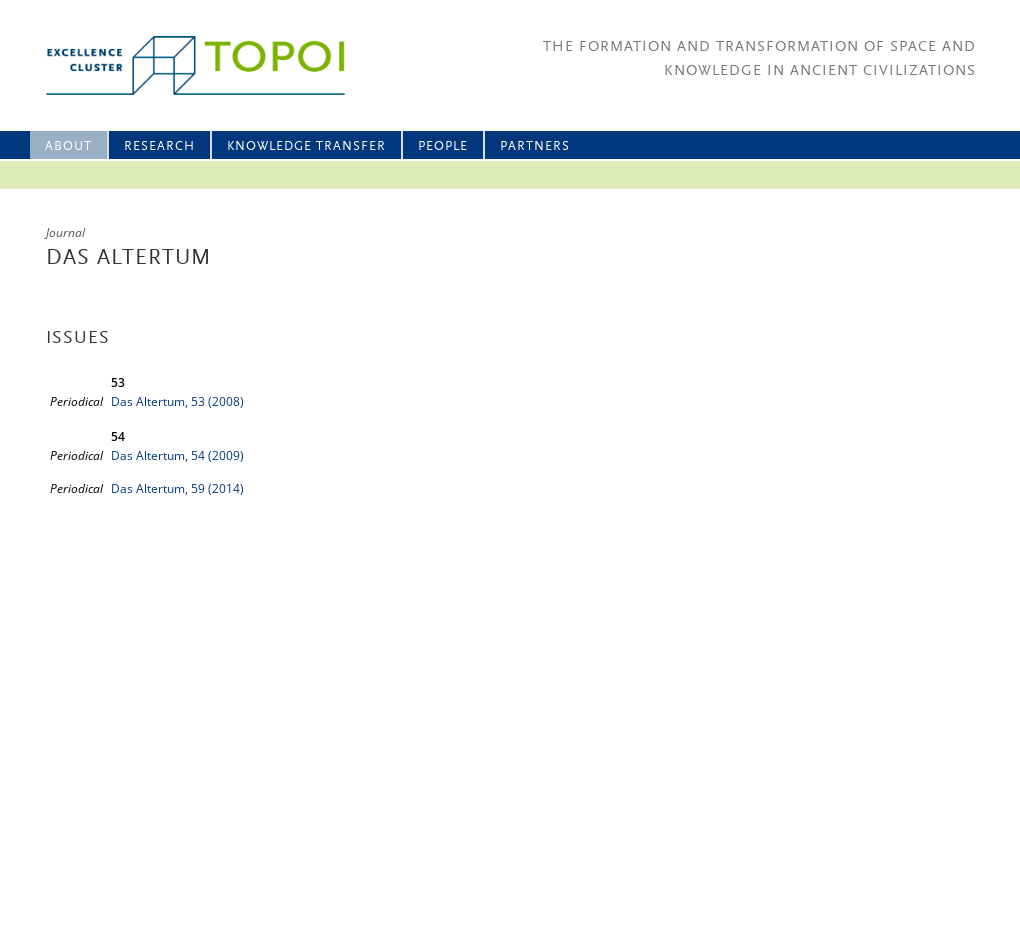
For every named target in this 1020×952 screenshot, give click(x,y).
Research (159, 146)
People (443, 146)
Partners (535, 146)
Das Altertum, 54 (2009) (177, 455)
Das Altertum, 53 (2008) (177, 401)
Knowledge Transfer (306, 146)
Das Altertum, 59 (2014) (177, 488)
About (68, 146)
